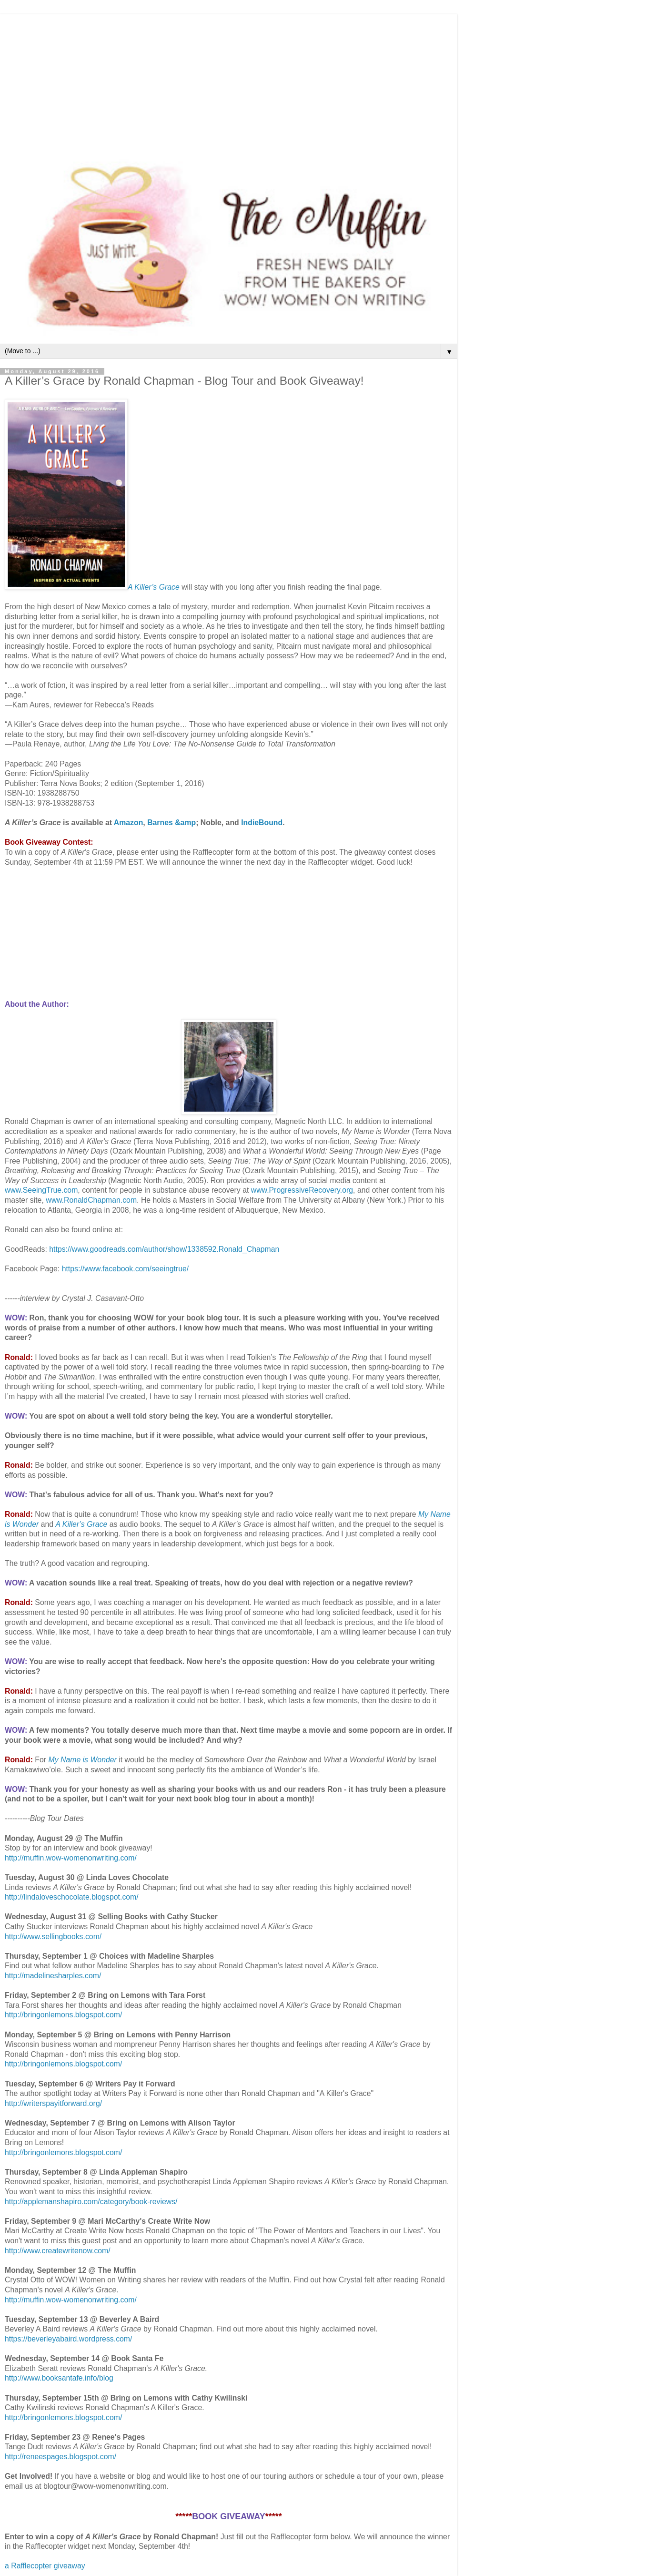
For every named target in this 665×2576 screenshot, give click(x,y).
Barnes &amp (171, 822)
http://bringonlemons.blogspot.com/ (63, 2015)
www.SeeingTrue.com (41, 1190)
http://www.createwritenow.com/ (58, 2251)
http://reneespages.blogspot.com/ (60, 2457)
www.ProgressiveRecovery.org (302, 1190)
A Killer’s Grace (154, 587)
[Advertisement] (228, 81)
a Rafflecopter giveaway (45, 2566)
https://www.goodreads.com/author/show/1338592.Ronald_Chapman (164, 1249)
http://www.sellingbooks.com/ (53, 1936)
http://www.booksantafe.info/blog (59, 2378)
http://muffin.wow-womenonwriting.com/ (71, 1858)
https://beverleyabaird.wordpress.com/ (68, 2339)
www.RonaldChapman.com (91, 1200)
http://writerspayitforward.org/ (53, 2103)
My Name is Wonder (82, 1760)
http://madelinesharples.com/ (53, 1976)
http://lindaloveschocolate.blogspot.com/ (72, 1897)
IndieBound (261, 822)
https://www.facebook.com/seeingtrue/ (125, 1269)
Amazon (128, 822)
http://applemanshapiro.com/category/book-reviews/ (91, 2202)
